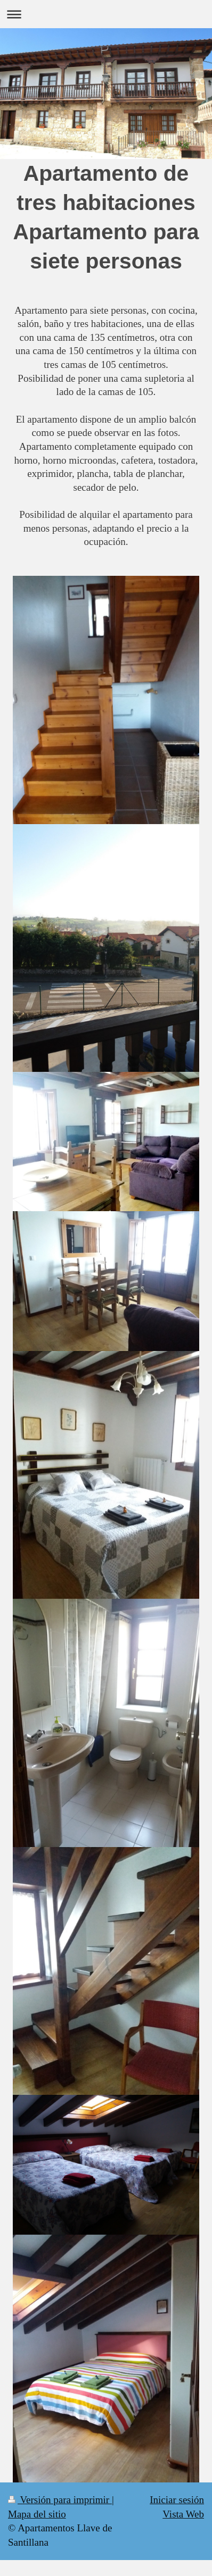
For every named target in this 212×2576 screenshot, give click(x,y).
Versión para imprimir (60, 2499)
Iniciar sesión (177, 2499)
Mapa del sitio (37, 2514)
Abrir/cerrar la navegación (106, 14)
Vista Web (183, 2514)
